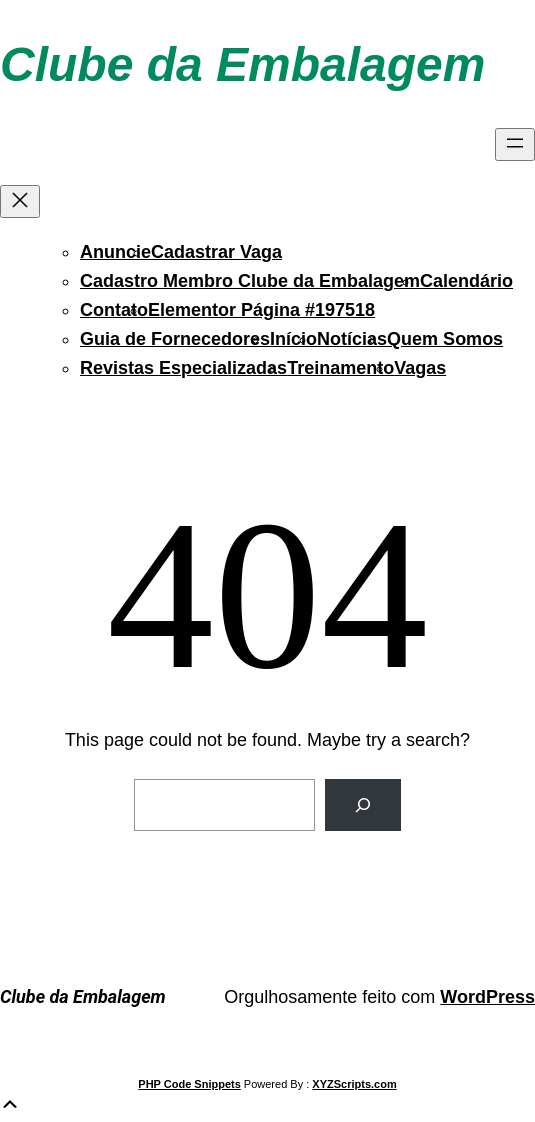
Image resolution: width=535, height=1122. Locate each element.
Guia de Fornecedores (175, 339)
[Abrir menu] (515, 144)
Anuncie (115, 252)
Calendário (466, 281)
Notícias (352, 339)
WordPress (487, 997)
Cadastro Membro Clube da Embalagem (250, 281)
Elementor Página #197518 (261, 310)
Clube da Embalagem (242, 64)
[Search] (363, 805)
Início (293, 339)
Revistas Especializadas (183, 368)
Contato (114, 310)
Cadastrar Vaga (216, 252)
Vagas (420, 368)
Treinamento (340, 368)
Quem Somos (445, 339)
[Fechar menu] (20, 201)
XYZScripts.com (354, 1084)
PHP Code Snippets (189, 1084)
